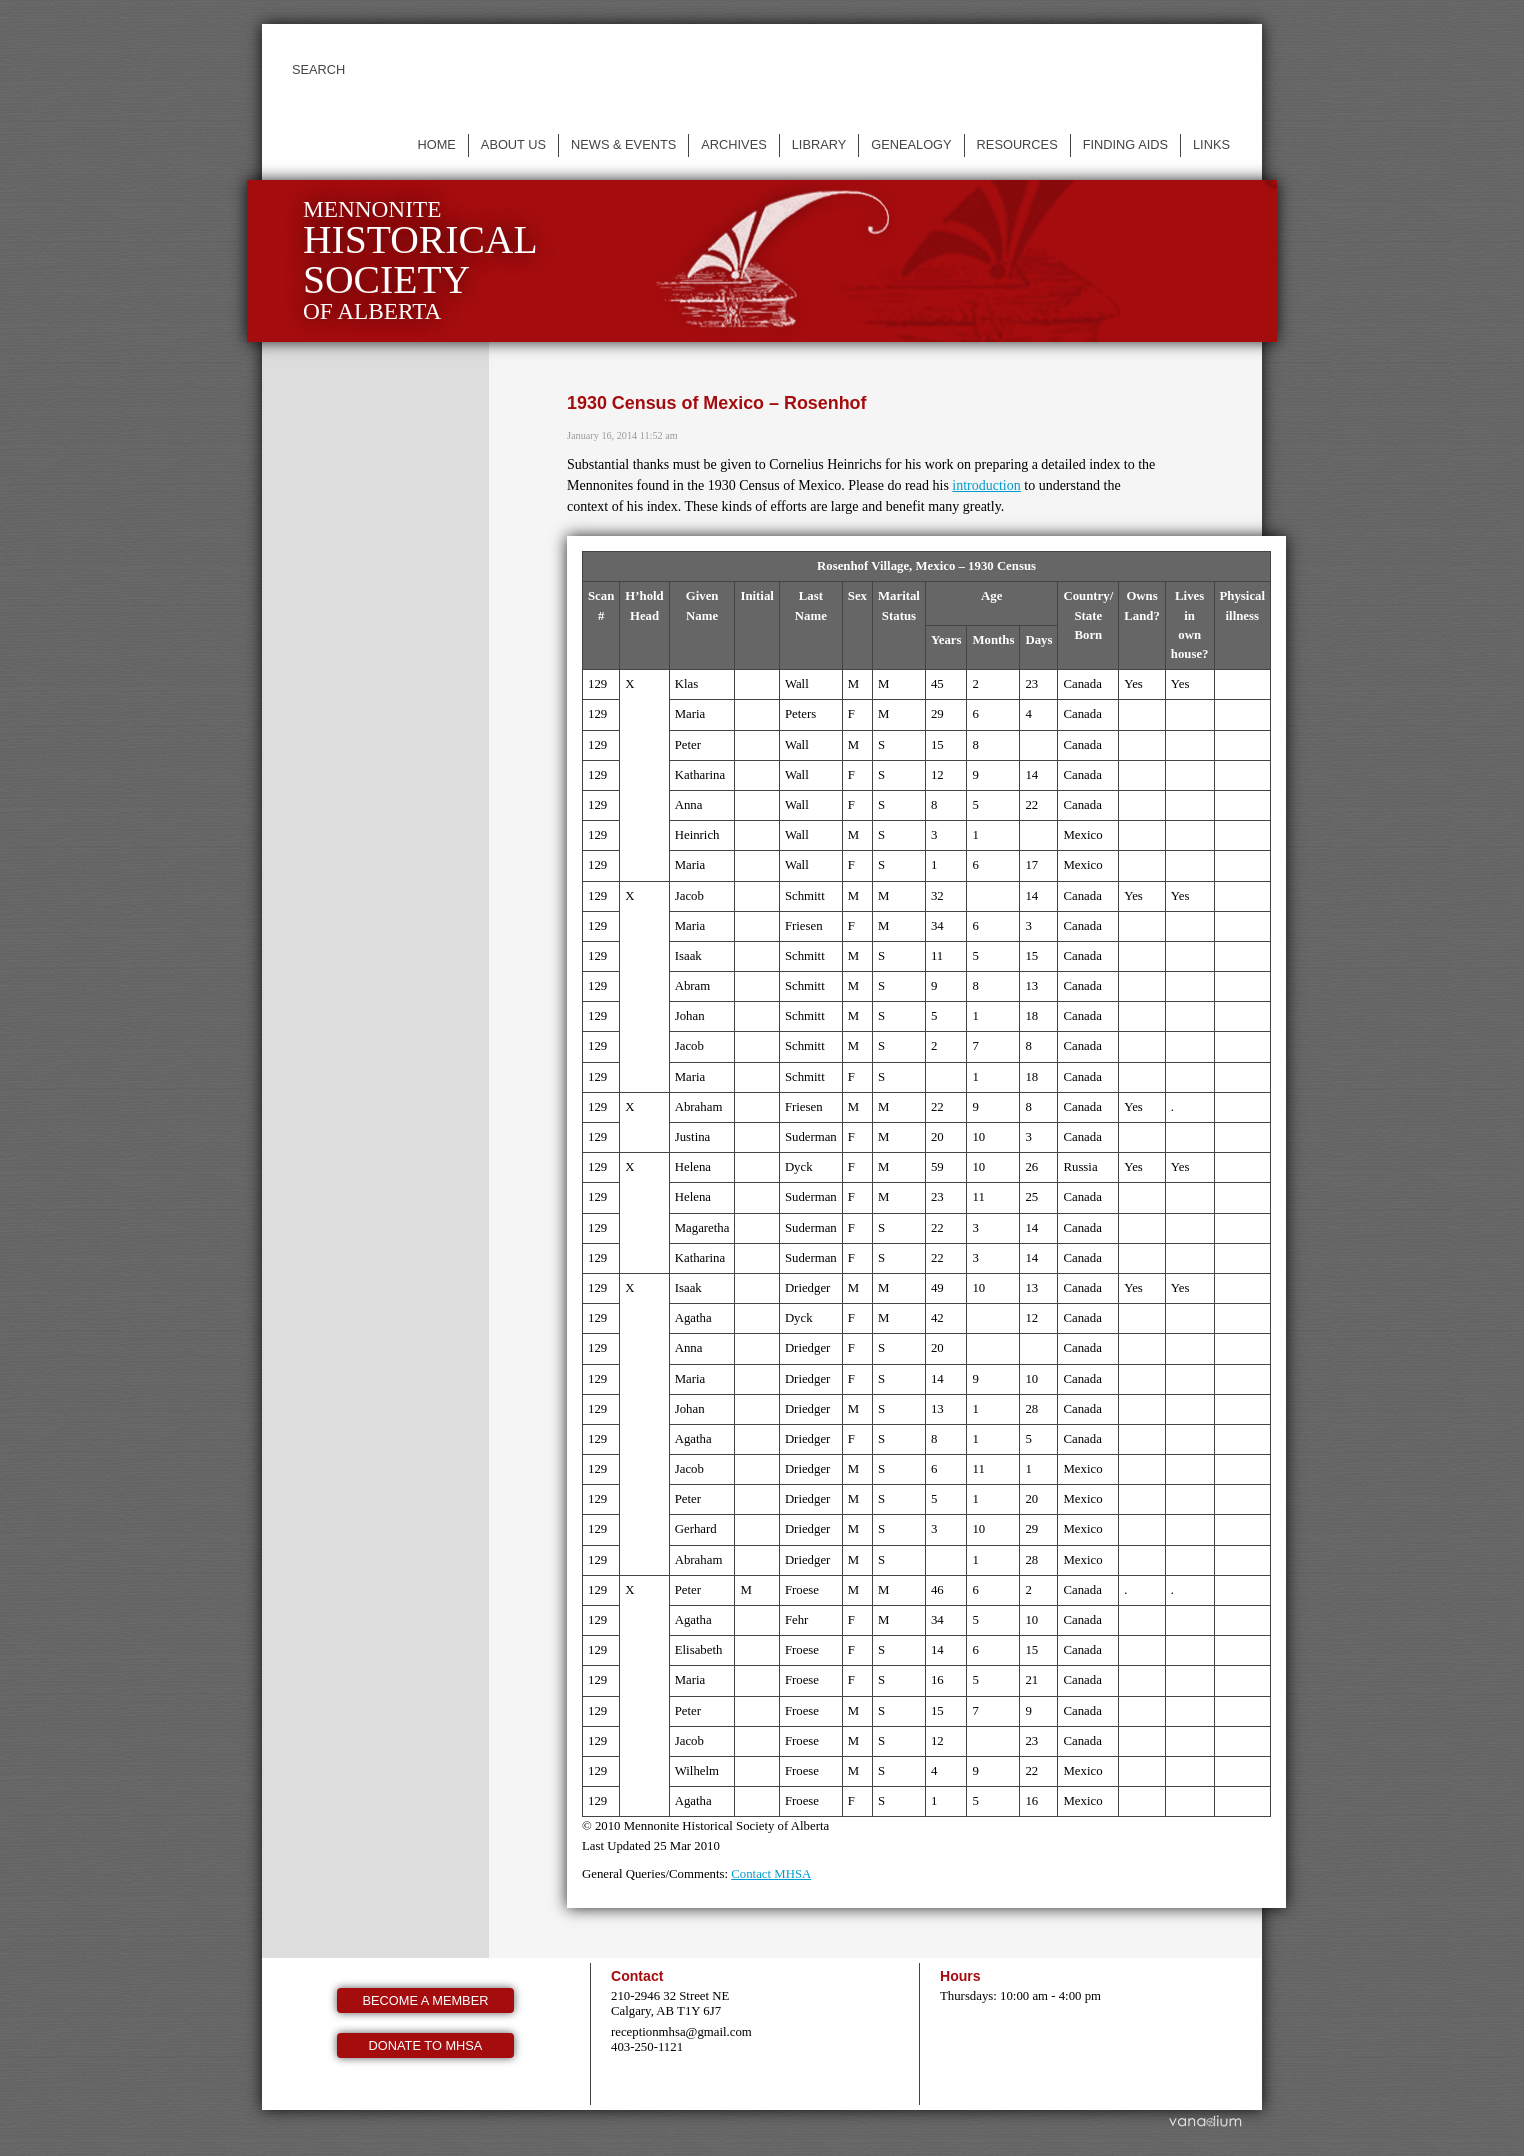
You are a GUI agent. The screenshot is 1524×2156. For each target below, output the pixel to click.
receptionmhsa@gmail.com (681, 2032)
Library (819, 144)
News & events (623, 144)
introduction (986, 485)
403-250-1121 (647, 2047)
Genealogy (911, 144)
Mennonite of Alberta (420, 260)
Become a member (426, 2000)
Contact (637, 1976)
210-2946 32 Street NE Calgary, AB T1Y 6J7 (670, 2003)
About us (513, 144)
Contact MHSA (771, 1874)
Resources (1017, 144)
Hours (960, 1976)
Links (1211, 144)
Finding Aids (1125, 144)
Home (436, 144)
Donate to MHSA (426, 2045)
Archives (733, 144)
